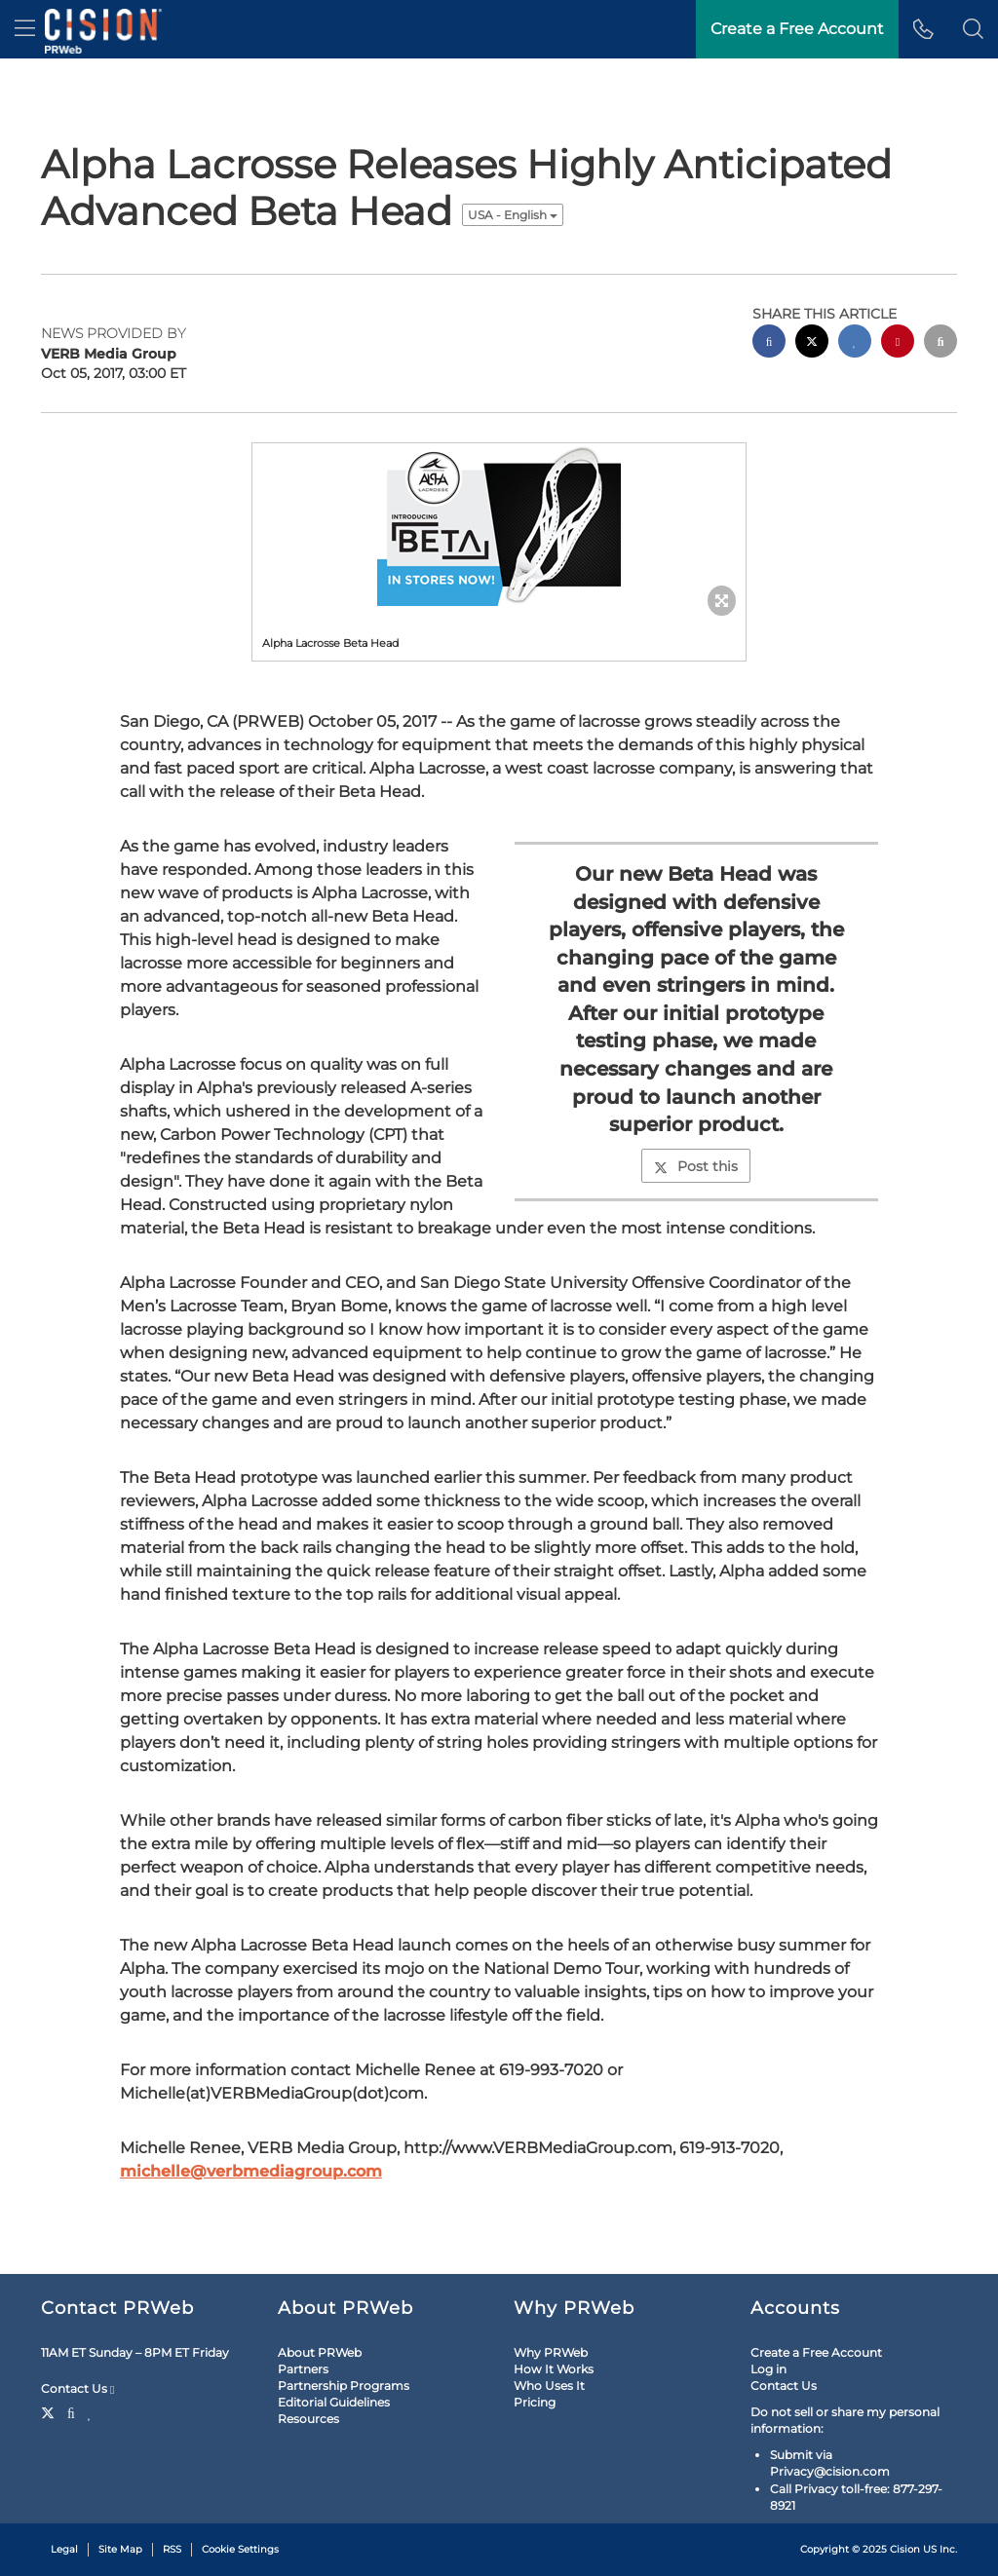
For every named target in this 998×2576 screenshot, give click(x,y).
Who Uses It (549, 2385)
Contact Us (77, 2389)
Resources (308, 2418)
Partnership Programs (343, 2385)
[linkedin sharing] (854, 343)
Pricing (535, 2402)
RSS (172, 2549)
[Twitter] (50, 2411)
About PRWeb (320, 2352)
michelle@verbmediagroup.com (251, 2171)
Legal (64, 2549)
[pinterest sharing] (897, 343)
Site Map (120, 2549)
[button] (973, 29)
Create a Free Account (816, 2352)
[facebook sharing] (769, 343)
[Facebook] (71, 2411)
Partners (303, 2369)
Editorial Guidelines (334, 2402)
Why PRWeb (551, 2352)
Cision (905, 2549)
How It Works (554, 2369)
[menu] (25, 29)
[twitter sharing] (811, 343)
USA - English (512, 215)
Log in (768, 2369)
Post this (696, 1166)
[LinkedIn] (90, 2411)
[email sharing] (940, 343)
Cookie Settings (240, 2549)
